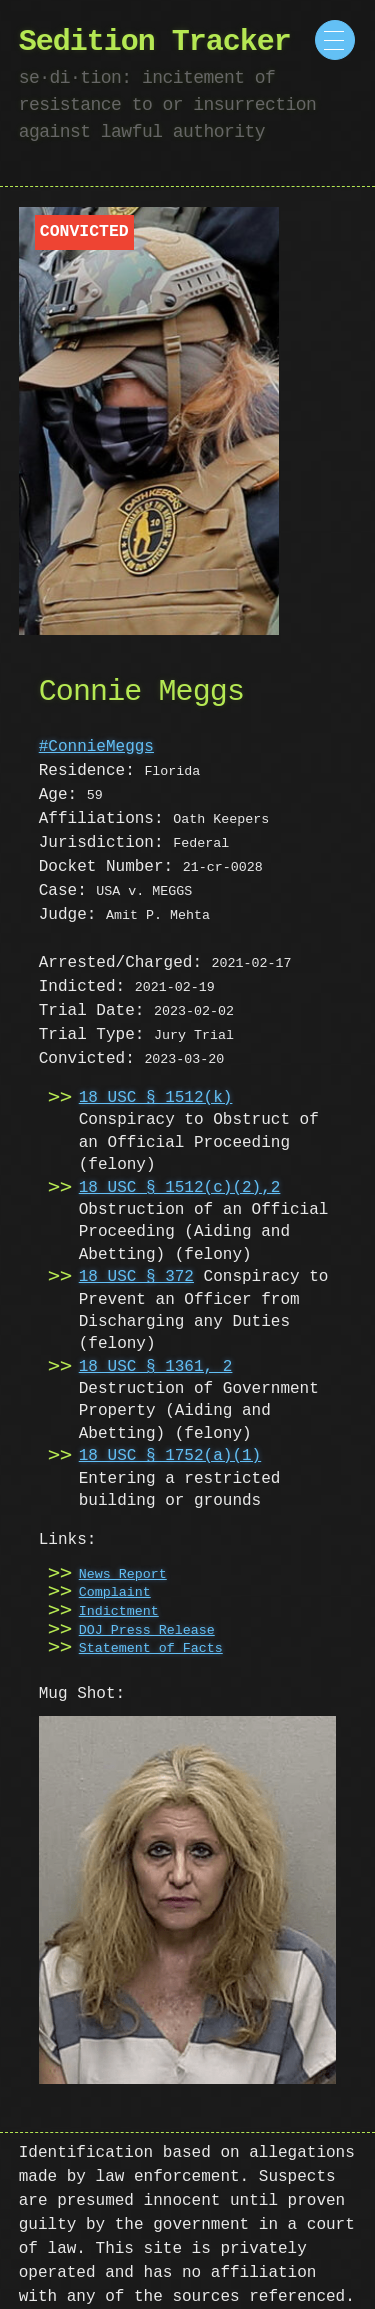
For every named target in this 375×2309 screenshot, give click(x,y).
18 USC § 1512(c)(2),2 (180, 1188)
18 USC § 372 (136, 1277)
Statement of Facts (151, 1649)
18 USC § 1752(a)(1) (170, 1456)
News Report (123, 1575)
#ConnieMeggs (96, 747)
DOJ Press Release (147, 1631)
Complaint (115, 1593)
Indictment (119, 1612)
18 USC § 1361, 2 (156, 1367)
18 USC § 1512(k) (156, 1098)
